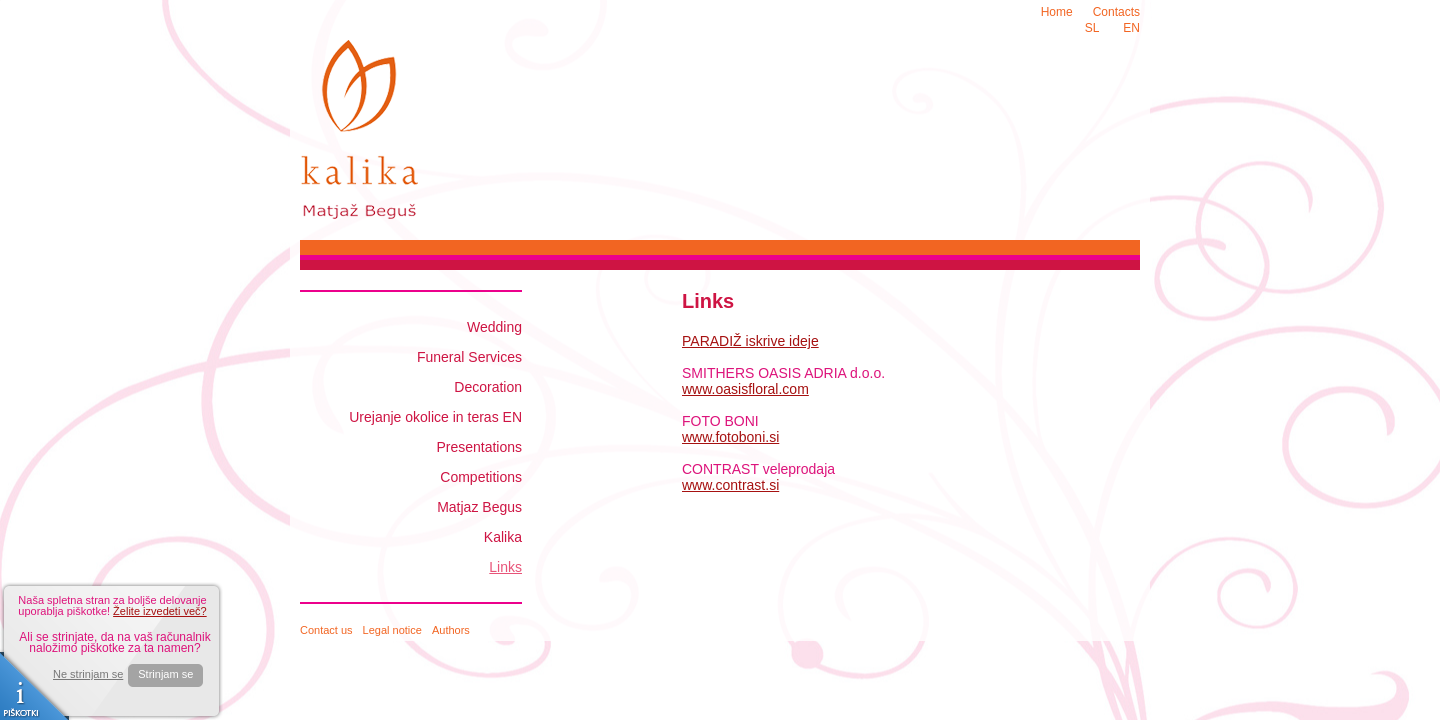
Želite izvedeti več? (160, 611)
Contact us (326, 630)
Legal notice (392, 630)
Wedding (494, 327)
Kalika (503, 537)
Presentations (479, 447)
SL (1092, 28)
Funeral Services (469, 357)
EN (1131, 28)
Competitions (481, 477)
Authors (451, 630)
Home (1057, 12)
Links (505, 567)
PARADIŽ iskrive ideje (750, 341)
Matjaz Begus (479, 507)
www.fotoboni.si (730, 437)
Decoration (488, 387)
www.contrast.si (730, 485)
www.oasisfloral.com (745, 389)
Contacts (1116, 12)
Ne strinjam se (88, 674)
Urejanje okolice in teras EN (435, 417)
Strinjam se (165, 674)
